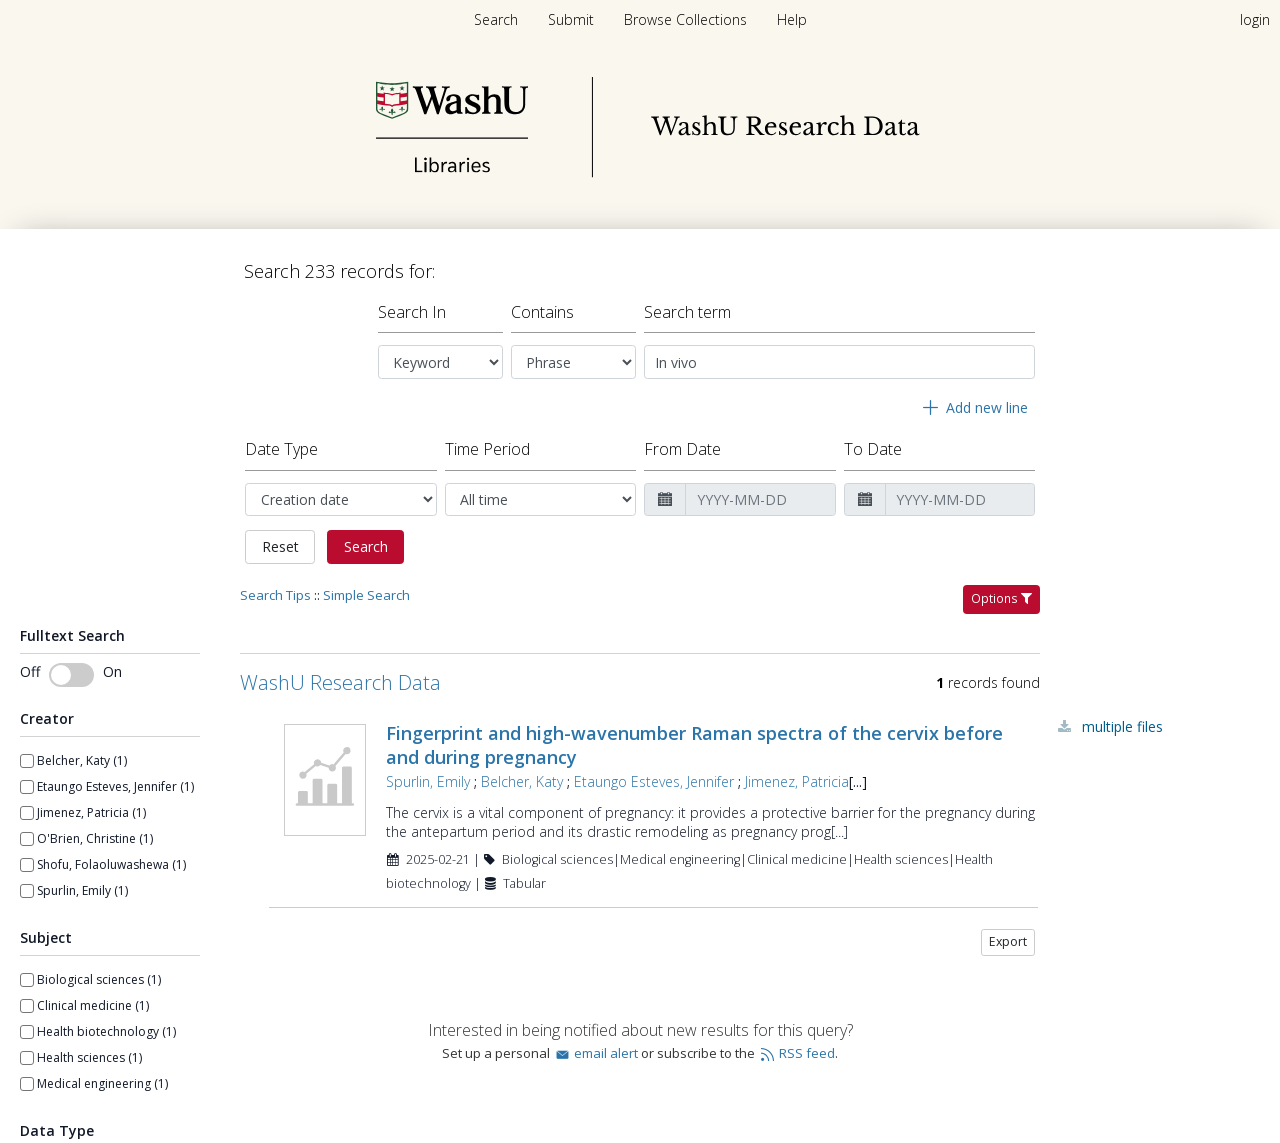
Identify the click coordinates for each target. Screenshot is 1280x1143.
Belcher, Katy (522, 781)
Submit (573, 19)
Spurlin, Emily (428, 781)
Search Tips (275, 595)
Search (366, 546)
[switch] (71, 675)
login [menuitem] (1255, 19)
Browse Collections (687, 19)
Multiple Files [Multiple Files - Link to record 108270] (1122, 726)
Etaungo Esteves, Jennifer (654, 781)
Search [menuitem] (496, 19)
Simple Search (366, 595)
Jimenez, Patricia (797, 781)
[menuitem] (573, 19)
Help (792, 19)
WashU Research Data (340, 682)
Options (1001, 598)
